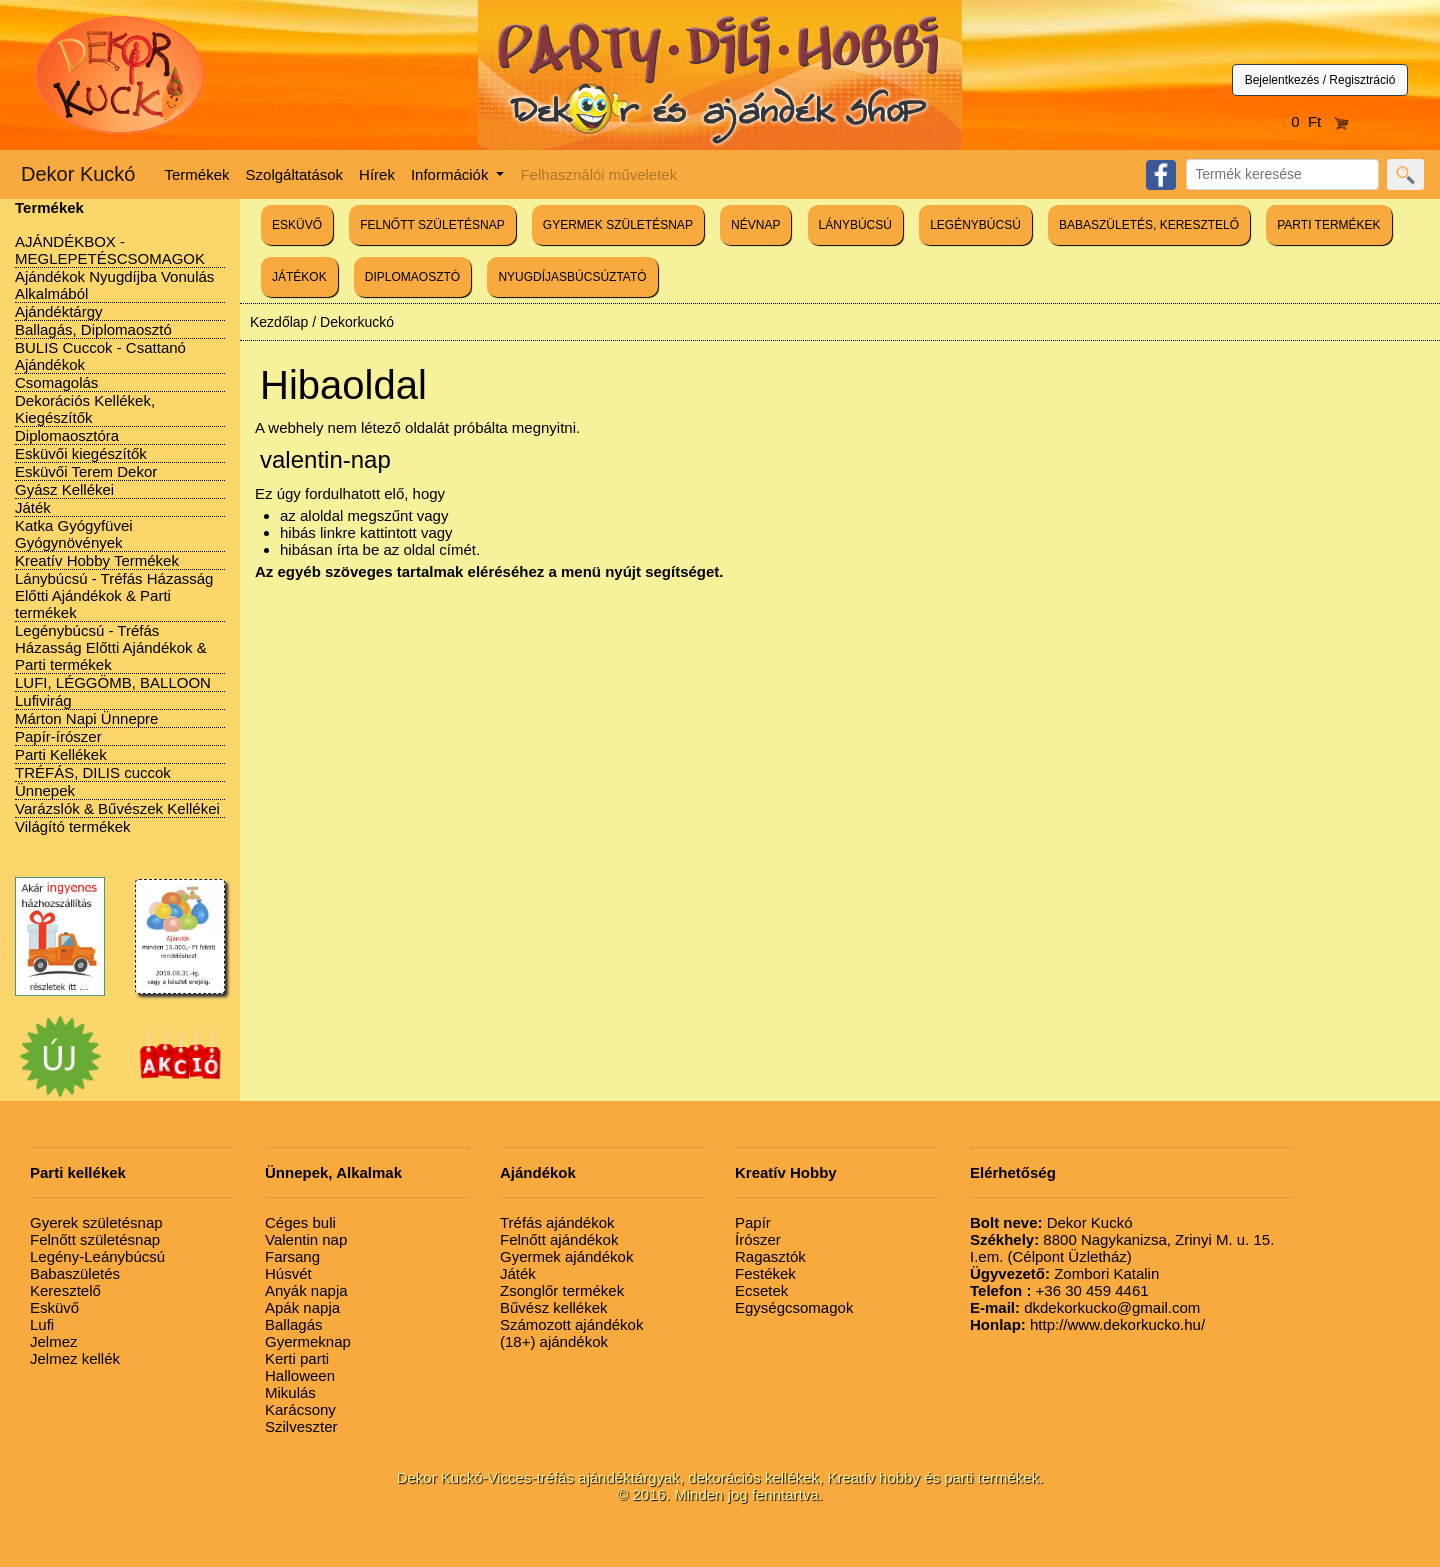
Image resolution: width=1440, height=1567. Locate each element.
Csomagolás (56, 382)
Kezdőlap (279, 322)
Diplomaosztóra (67, 435)
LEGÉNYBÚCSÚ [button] (975, 225)
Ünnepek (45, 790)
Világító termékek (73, 826)
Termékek (197, 174)
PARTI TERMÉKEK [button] (1328, 225)
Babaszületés (75, 1273)
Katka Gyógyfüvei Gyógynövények (74, 534)
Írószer (758, 1239)
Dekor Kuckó (78, 174)
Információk (452, 174)
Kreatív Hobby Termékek (97, 560)
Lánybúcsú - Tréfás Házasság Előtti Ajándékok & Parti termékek (114, 595)
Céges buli (300, 1222)
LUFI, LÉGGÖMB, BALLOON (113, 682)
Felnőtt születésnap (95, 1239)
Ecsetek (761, 1290)
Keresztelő (65, 1290)
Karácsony (300, 1409)
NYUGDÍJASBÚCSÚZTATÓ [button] (572, 277)
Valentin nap (306, 1239)
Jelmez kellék (75, 1358)
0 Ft (1320, 121)
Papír (753, 1222)
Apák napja (302, 1307)
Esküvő (54, 1307)
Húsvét (288, 1273)
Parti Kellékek (61, 754)
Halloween (300, 1375)
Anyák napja (306, 1290)
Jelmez (54, 1341)
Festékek (765, 1273)
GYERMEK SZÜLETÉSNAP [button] (618, 225)
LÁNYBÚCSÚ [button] (855, 225)
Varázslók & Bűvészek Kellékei (117, 808)
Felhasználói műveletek (598, 174)
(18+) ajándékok (554, 1341)
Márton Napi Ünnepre (86, 718)
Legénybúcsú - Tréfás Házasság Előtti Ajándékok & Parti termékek (111, 647)
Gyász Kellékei (64, 489)
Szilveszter (301, 1426)
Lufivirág (43, 700)
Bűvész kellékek (554, 1307)
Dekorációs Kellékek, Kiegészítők (85, 409)
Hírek (377, 174)
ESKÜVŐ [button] (297, 225)
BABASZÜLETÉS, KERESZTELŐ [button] (1149, 225)
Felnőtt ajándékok (559, 1239)
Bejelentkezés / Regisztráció (1320, 80)
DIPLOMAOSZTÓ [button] (412, 277)
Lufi (42, 1324)
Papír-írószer (58, 736)
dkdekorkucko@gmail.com (1085, 1307)
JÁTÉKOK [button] (299, 277)
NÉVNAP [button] (755, 225)
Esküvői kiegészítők (81, 453)
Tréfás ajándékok (557, 1222)
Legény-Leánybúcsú (97, 1256)
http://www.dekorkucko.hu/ (1087, 1324)
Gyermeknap (308, 1341)
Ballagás (294, 1324)
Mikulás (290, 1392)
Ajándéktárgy (59, 311)
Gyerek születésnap (96, 1222)
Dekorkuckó (357, 322)
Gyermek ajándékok (566, 1256)
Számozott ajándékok (571, 1324)
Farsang (292, 1256)
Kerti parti (297, 1358)
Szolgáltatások (295, 174)
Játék (33, 507)
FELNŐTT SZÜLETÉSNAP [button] (432, 225)
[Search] (1282, 174)
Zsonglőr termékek (562, 1290)
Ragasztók (770, 1256)
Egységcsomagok (794, 1307)
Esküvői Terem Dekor (86, 471)
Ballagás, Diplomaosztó (93, 329)
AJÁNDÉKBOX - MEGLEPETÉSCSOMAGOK (110, 250)
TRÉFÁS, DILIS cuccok (93, 772)
